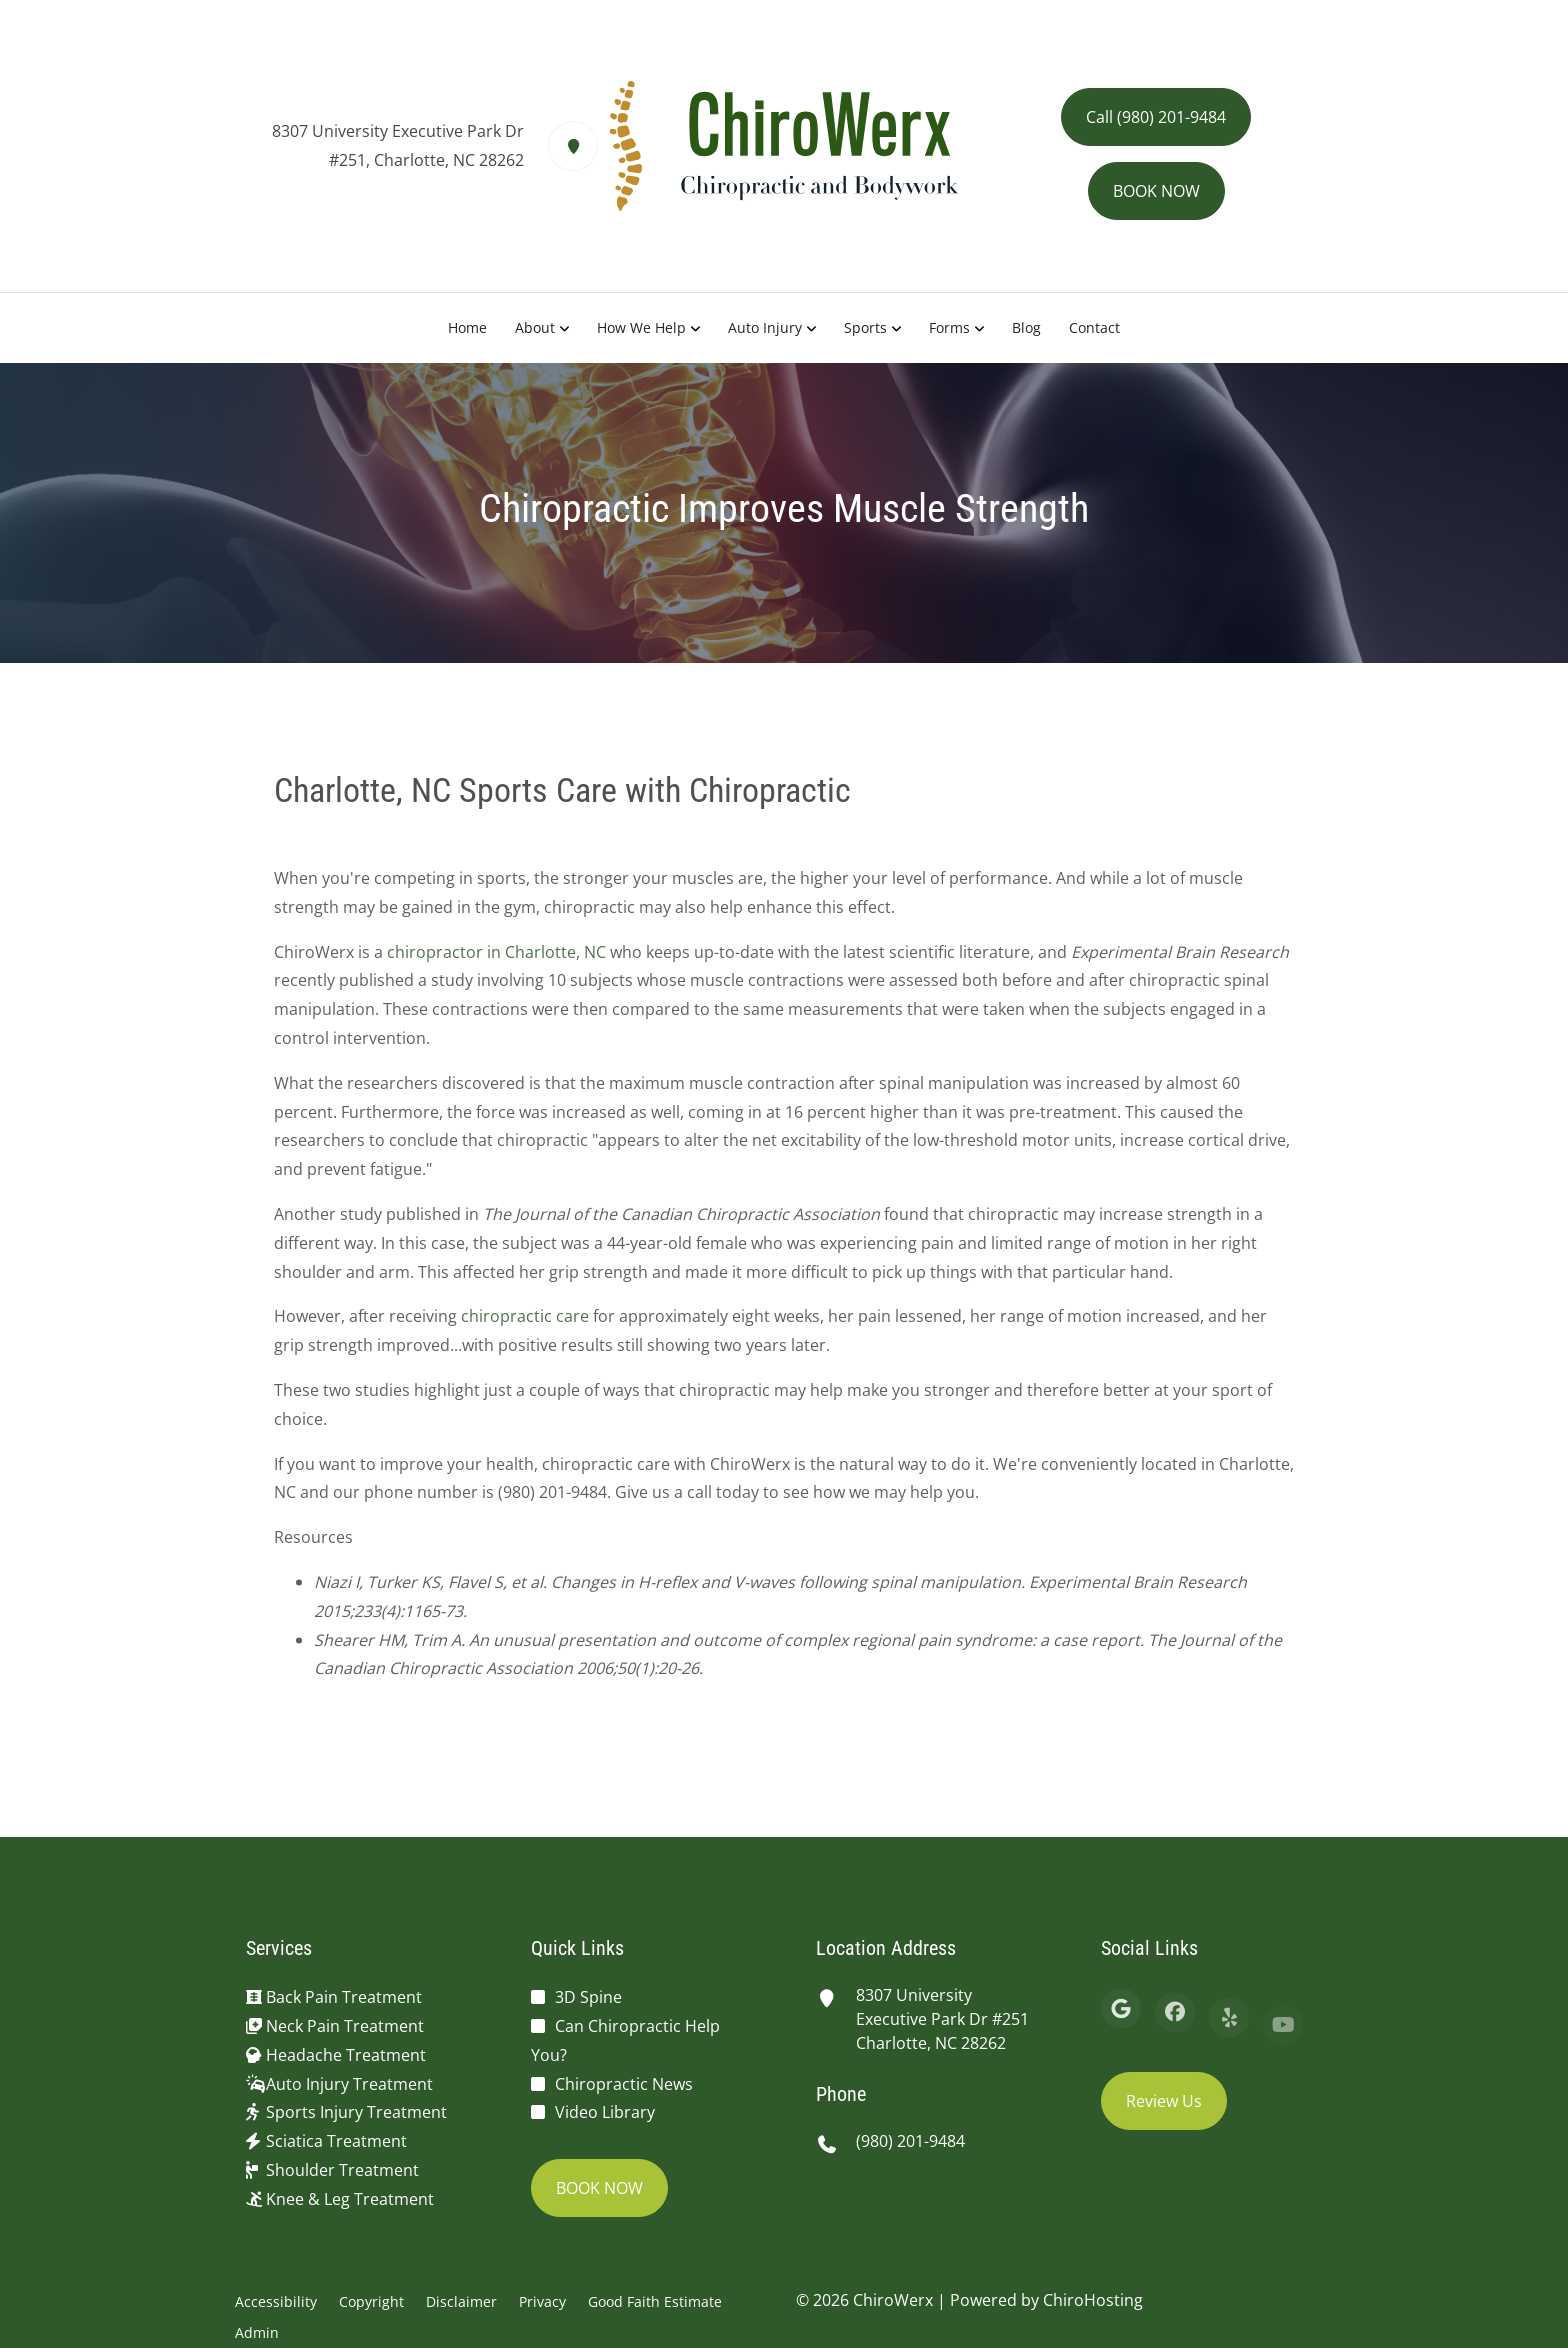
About (535, 327)
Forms (949, 327)
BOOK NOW (1156, 191)
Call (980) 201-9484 (1156, 117)
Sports (865, 327)
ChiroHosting (1093, 2300)
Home (467, 327)
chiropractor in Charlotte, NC (496, 960)
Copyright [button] (371, 2301)
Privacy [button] (542, 2301)
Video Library (605, 2112)
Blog (1026, 327)
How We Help (641, 327)
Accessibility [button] (276, 2301)
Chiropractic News (624, 2084)
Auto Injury (765, 327)
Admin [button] (257, 2332)
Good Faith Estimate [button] (655, 2301)
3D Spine (588, 1997)
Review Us (1164, 2101)
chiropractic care (525, 1325)
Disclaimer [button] (461, 2301)
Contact (1094, 327)
